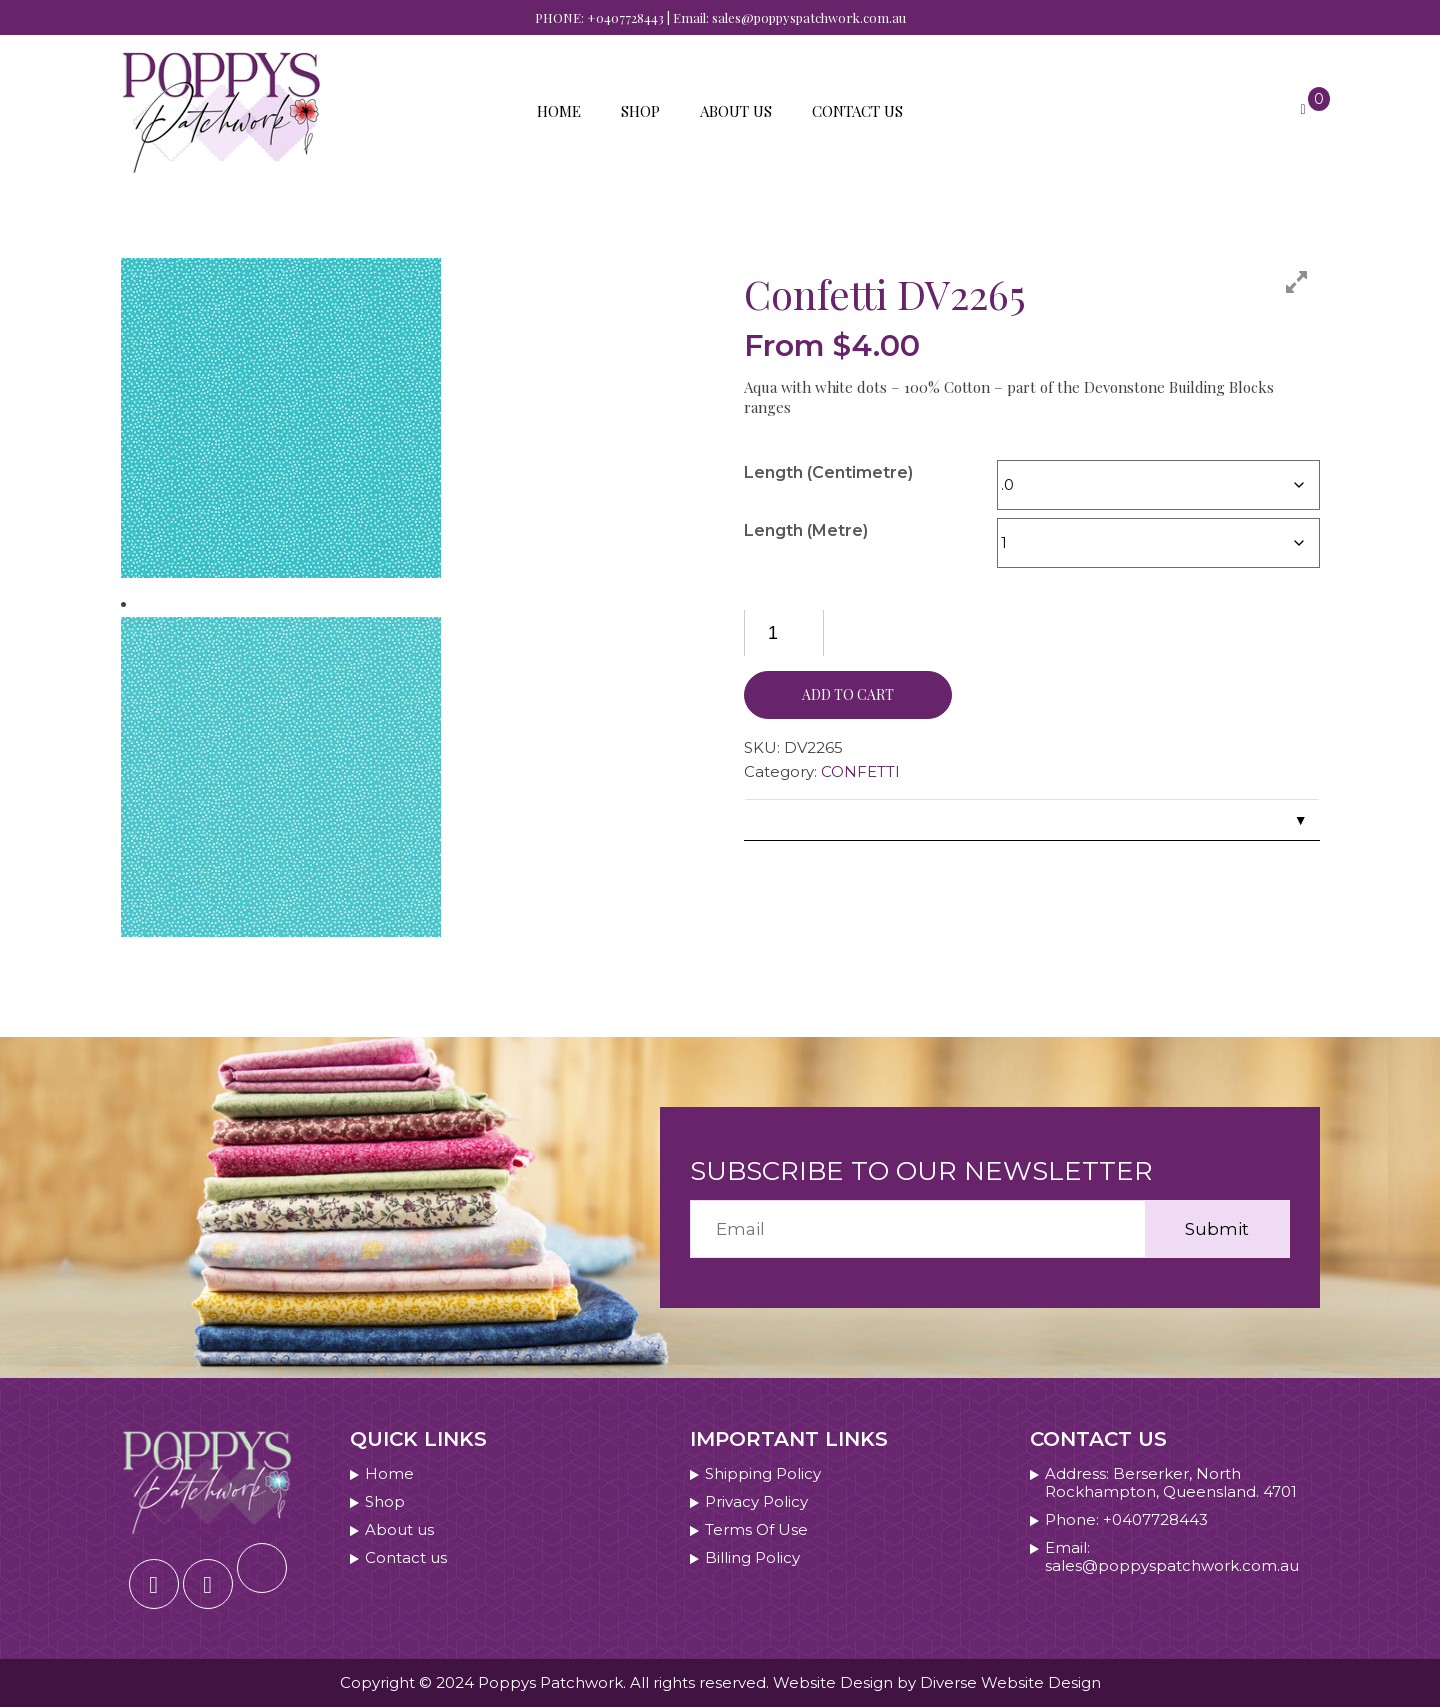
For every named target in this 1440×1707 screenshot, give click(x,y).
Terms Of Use (756, 1530)
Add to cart (848, 694)
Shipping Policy (763, 1474)
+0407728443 (625, 17)
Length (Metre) (806, 530)
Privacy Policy (756, 1502)
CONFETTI (860, 771)
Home (559, 111)
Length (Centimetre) (828, 472)
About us (736, 111)
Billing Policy (752, 1558)
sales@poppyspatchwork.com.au (809, 17)
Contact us (857, 111)
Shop (640, 111)
